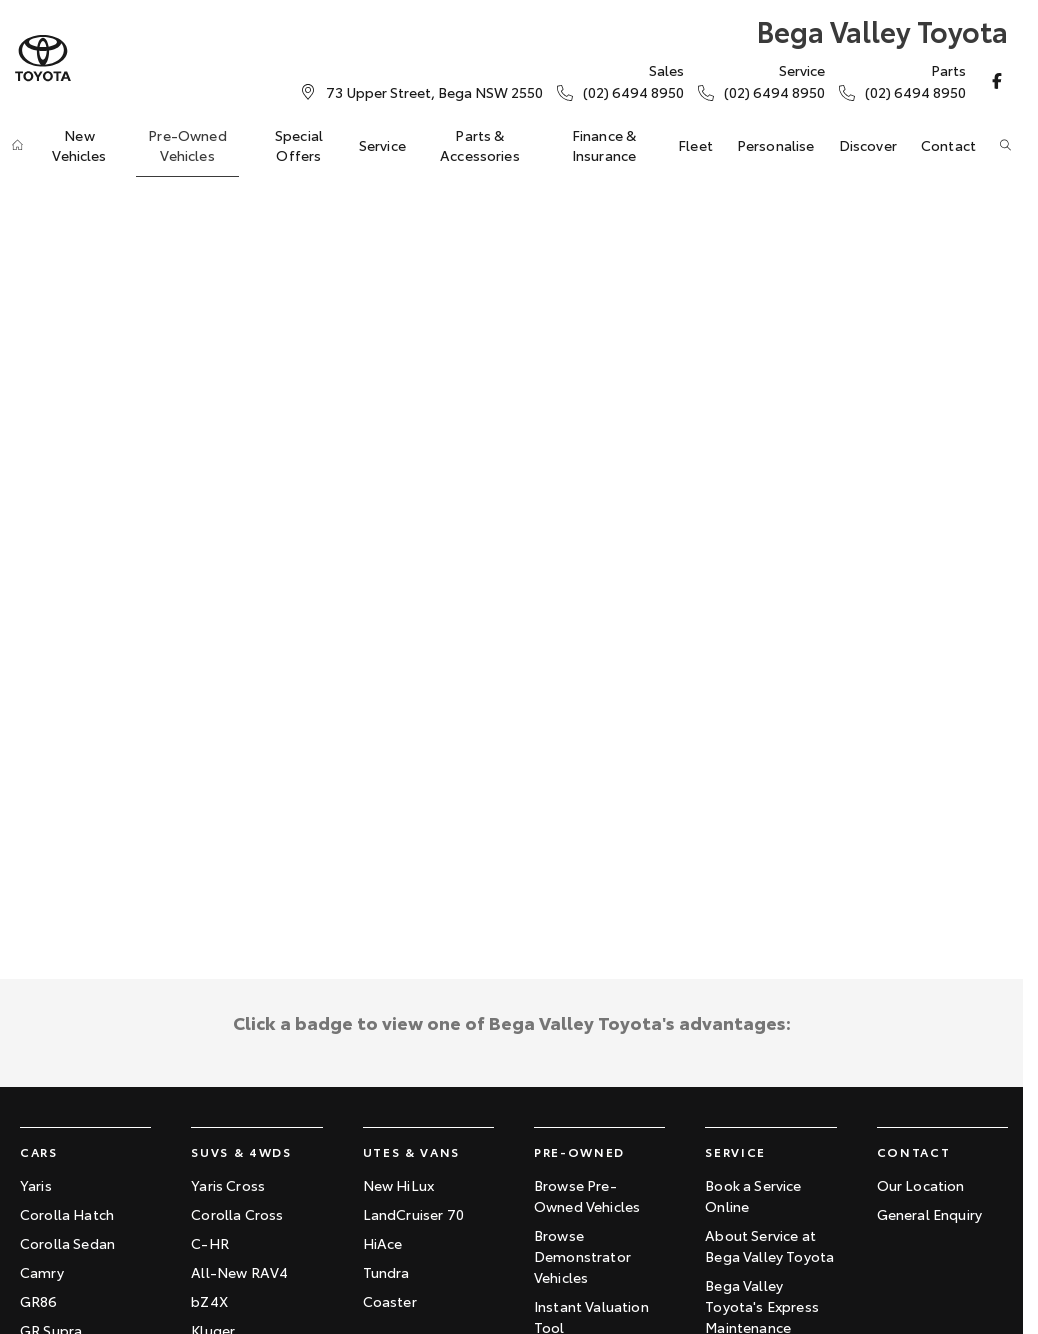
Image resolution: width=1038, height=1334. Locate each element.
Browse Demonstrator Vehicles (582, 1256)
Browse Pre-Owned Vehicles (587, 1195)
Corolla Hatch (67, 1214)
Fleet (695, 145)
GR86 (39, 1301)
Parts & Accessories (480, 145)
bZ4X (209, 1301)
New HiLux (398, 1185)
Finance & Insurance (604, 145)
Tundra (386, 1272)
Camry (42, 1272)
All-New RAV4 (239, 1272)
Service (382, 145)
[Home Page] (43, 58)
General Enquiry (929, 1214)
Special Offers (299, 145)
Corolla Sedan (67, 1243)
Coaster (390, 1301)
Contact (948, 145)
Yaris (36, 1185)
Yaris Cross (228, 1185)
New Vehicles (79, 145)
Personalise (776, 145)
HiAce (383, 1243)
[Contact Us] (434, 92)
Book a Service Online (753, 1195)
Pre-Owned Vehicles (187, 145)
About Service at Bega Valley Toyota (769, 1245)
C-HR (210, 1243)
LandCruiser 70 (413, 1214)
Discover (868, 145)
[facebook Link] (997, 81)
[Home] (17, 145)
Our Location (921, 1185)
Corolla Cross (237, 1214)
